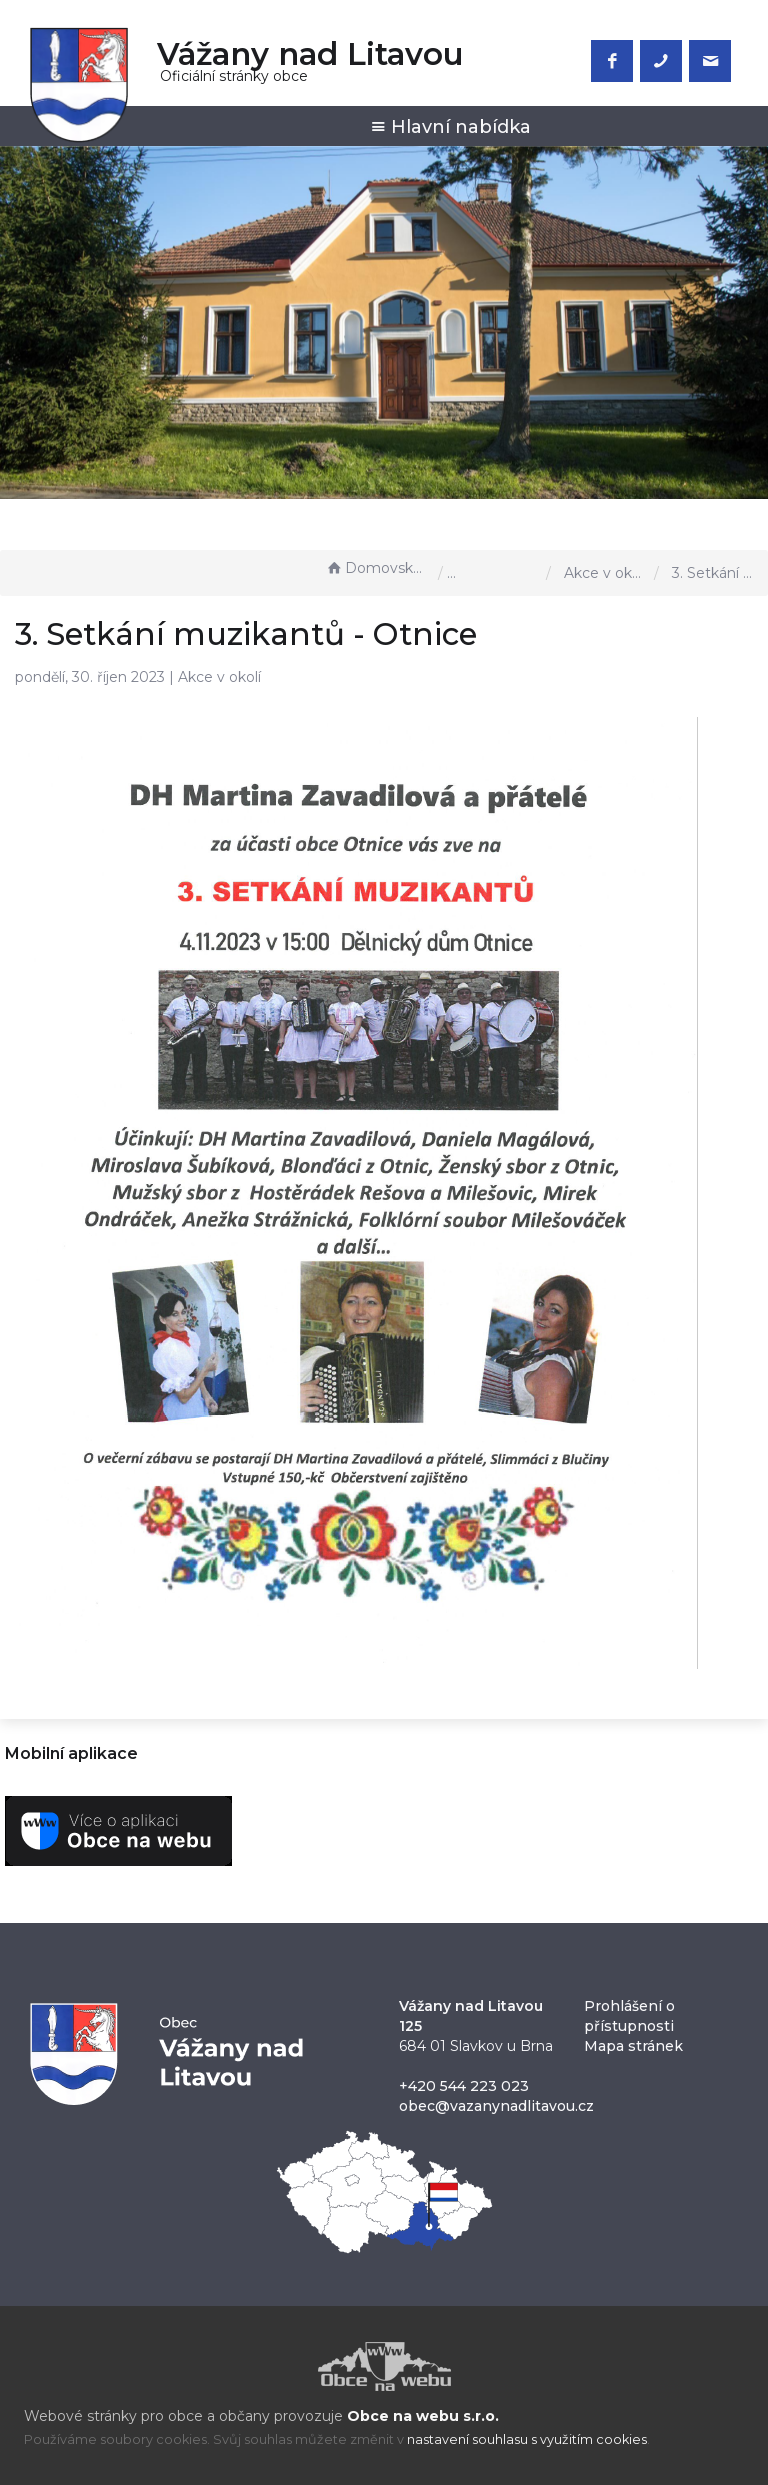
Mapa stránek (633, 2046)
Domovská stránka (377, 568)
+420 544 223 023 (464, 2086)
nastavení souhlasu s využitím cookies (527, 2439)
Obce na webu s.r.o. (423, 2416)
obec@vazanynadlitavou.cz (496, 2106)
